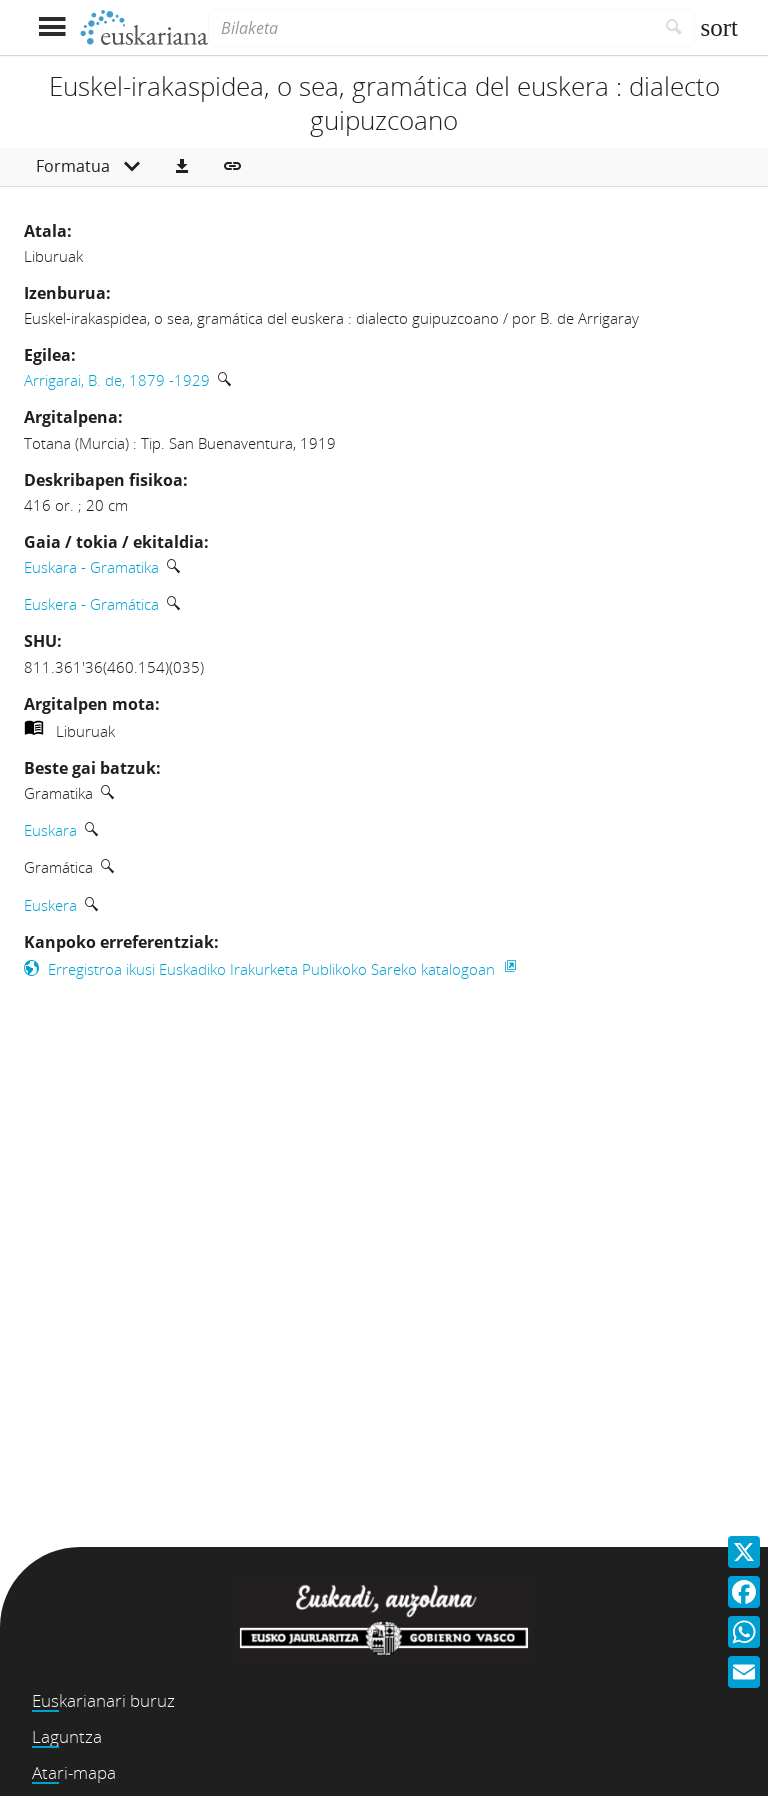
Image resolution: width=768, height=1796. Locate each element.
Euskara (50, 830)
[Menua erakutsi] (51, 27)
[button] (182, 167)
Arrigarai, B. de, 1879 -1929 (117, 380)
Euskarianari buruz (103, 1700)
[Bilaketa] (431, 28)
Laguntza (67, 1736)
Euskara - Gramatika (91, 567)
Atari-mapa (74, 1772)
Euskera (50, 905)
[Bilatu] (674, 28)
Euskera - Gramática (91, 604)
